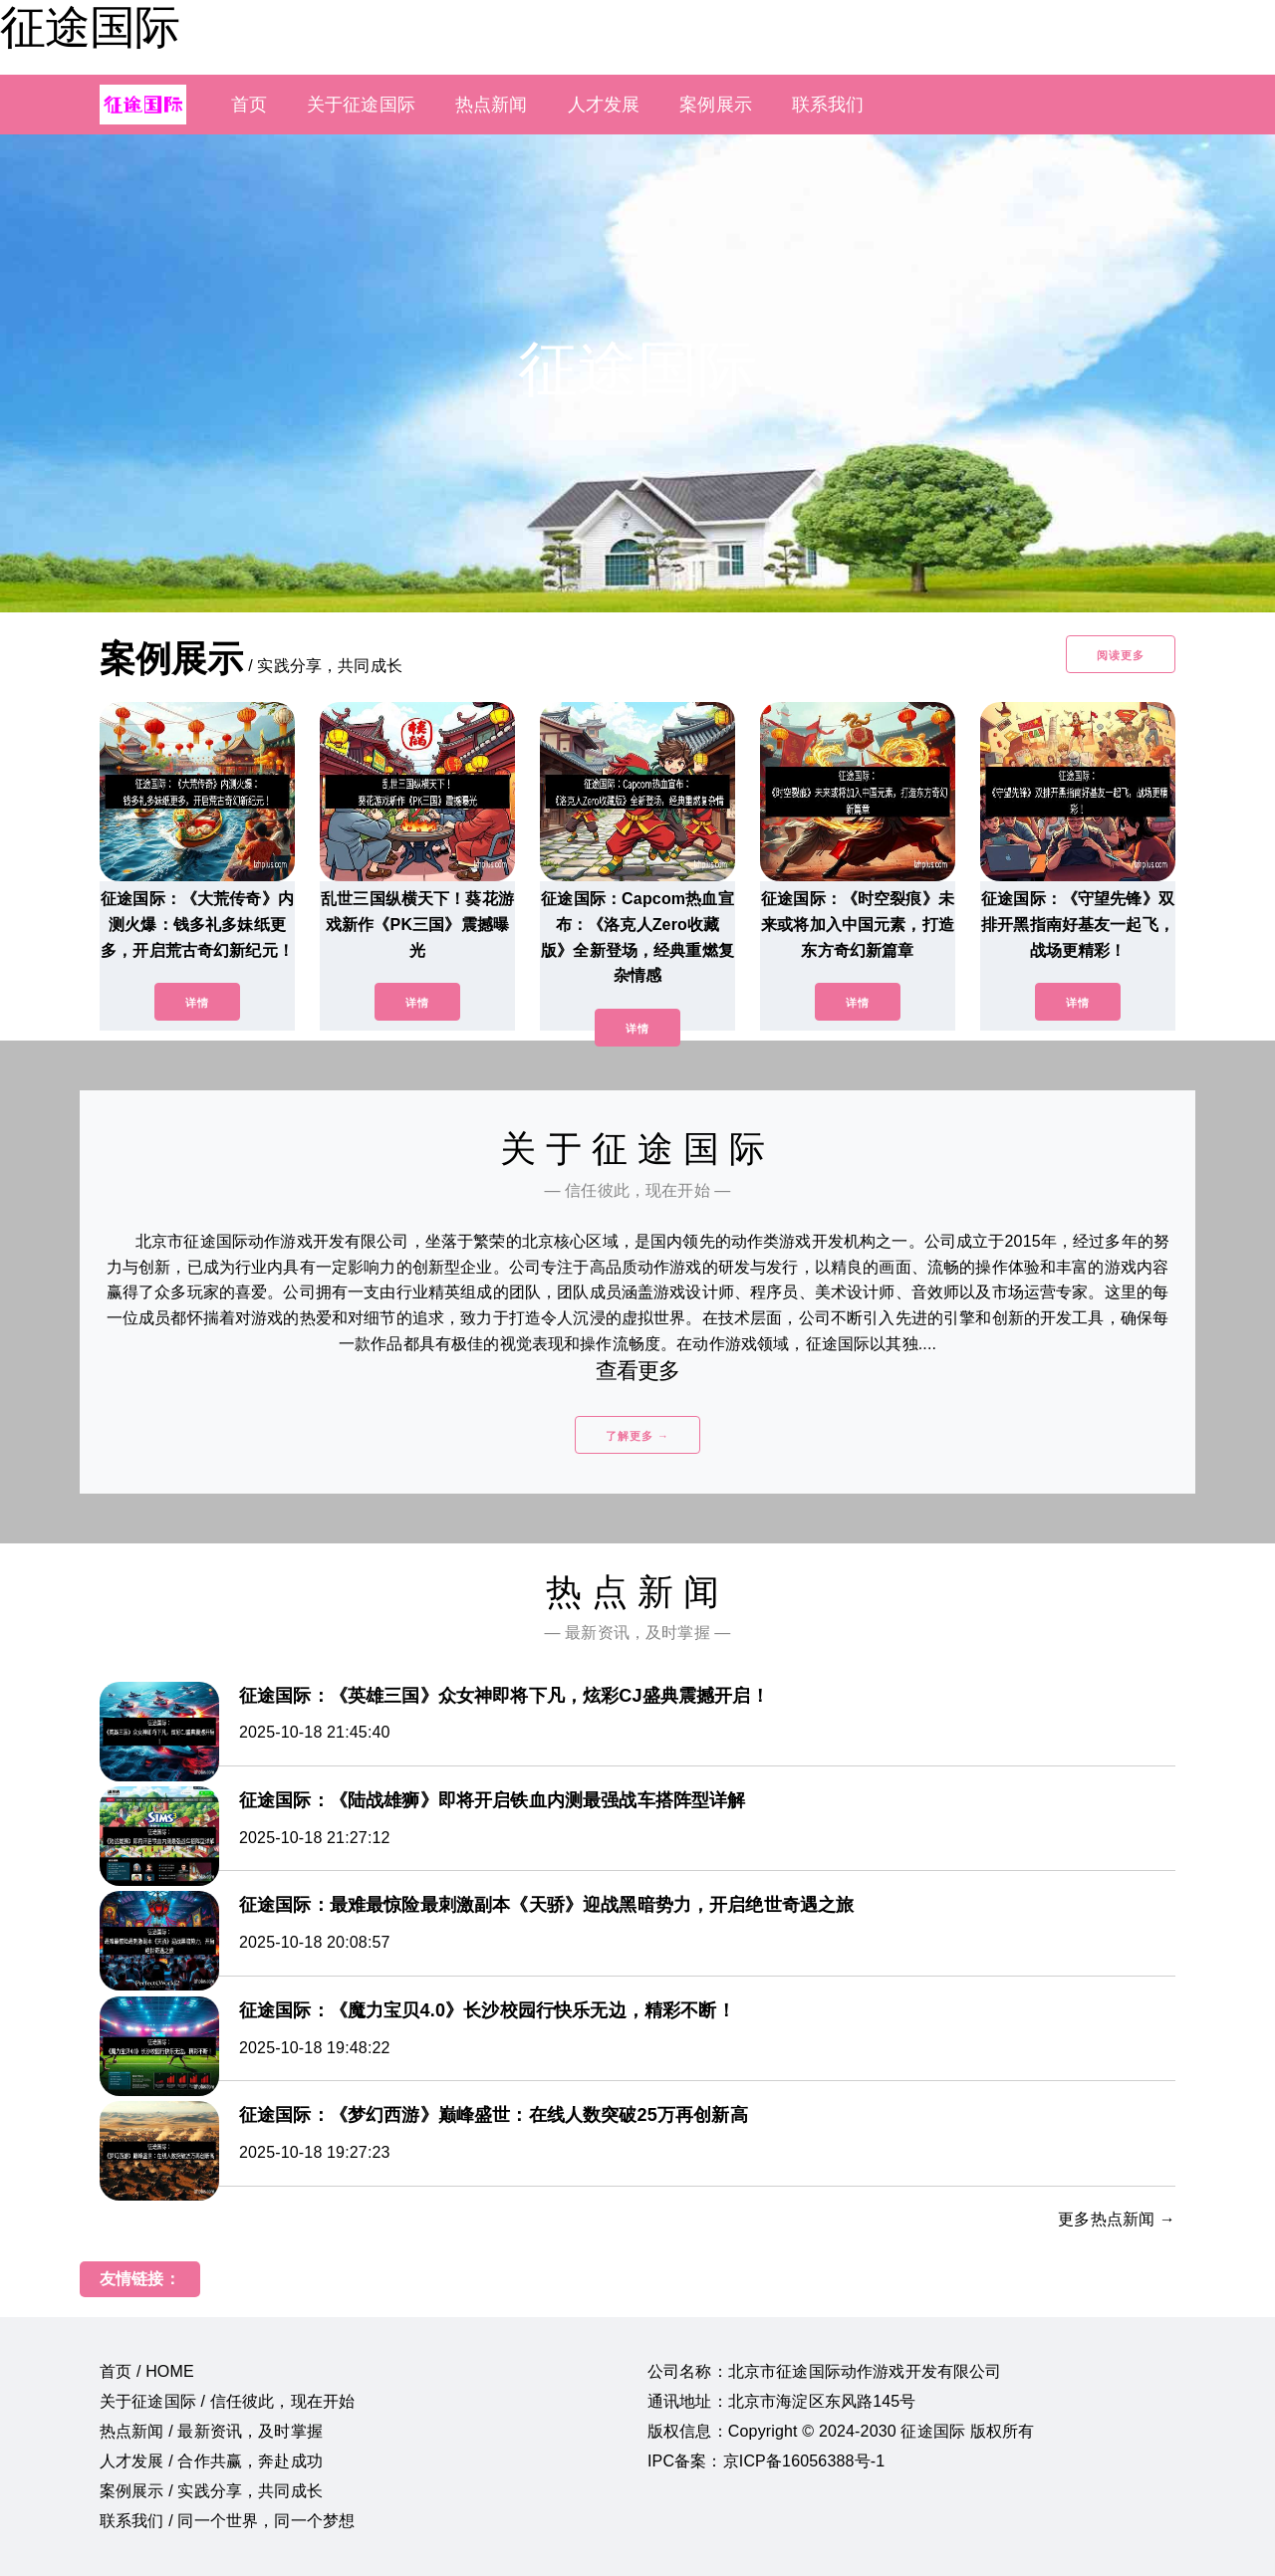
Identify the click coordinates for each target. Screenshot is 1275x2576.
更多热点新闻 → (1116, 2219)
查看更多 (638, 1370)
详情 (197, 1003)
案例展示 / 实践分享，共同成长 (211, 2490)
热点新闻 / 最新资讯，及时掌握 (211, 2431)
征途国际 (89, 27)
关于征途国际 (361, 105)
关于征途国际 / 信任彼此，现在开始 (227, 2401)
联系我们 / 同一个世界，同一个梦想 (227, 2520)
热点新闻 (491, 105)
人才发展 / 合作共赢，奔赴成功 (211, 2461)
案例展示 (715, 105)
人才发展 (604, 105)
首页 (249, 105)
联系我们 (828, 105)
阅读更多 (1121, 655)
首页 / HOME (147, 2371)
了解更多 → (637, 1436)
